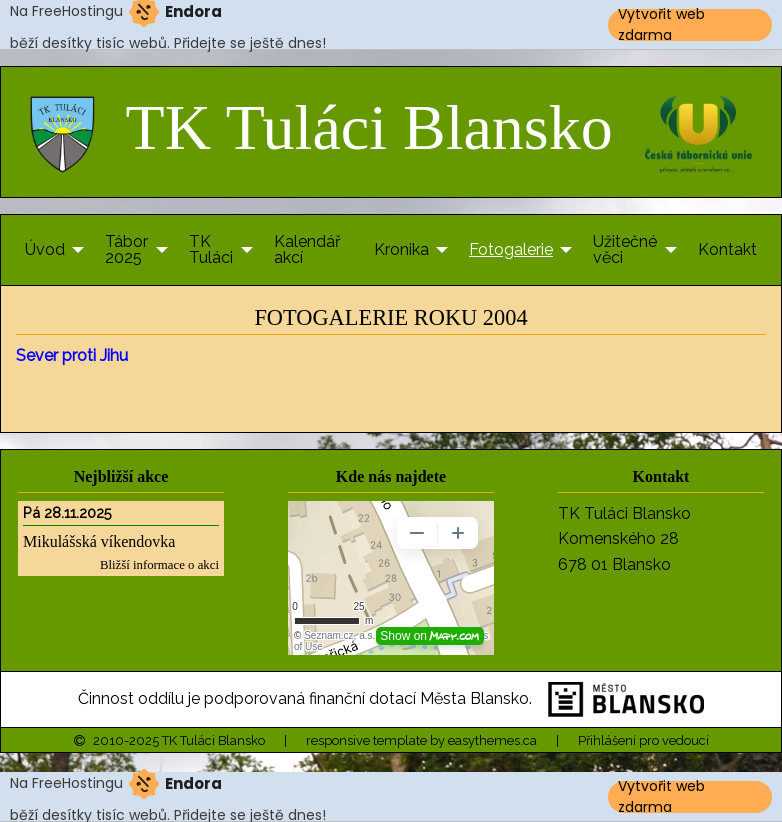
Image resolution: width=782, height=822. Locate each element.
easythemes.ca (492, 740)
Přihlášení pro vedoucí (643, 740)
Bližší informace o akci (159, 565)
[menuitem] (49, 250)
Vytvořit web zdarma (661, 25)
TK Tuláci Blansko (321, 127)
